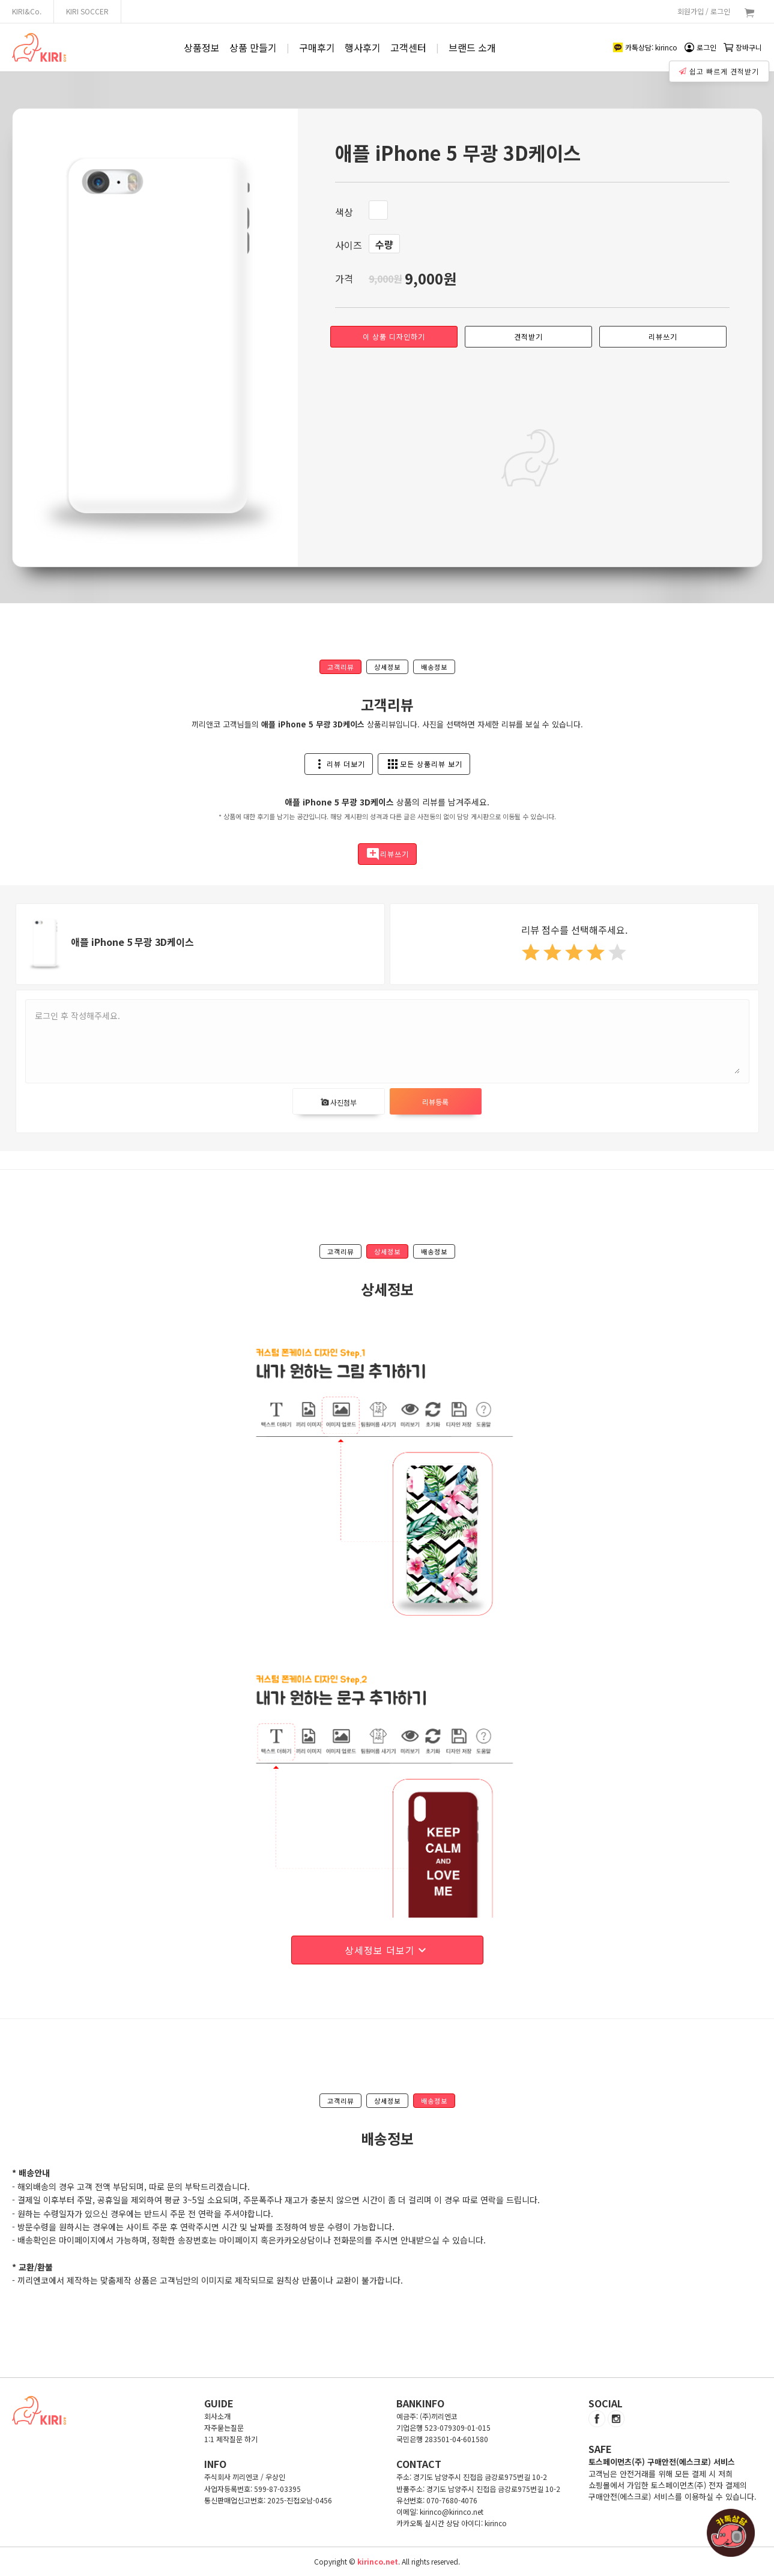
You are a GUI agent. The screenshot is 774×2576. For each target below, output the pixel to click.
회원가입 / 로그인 (703, 11)
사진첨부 (339, 1102)
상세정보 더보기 (387, 1950)
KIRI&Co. (26, 11)
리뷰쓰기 (663, 336)
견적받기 (528, 336)
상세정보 (387, 667)
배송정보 (434, 667)
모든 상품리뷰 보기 (423, 764)
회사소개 (217, 2416)
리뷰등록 (435, 1102)
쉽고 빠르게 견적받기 (720, 68)
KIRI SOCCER (87, 11)
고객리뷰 (340, 667)
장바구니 (743, 47)
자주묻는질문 (224, 2427)
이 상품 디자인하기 (394, 336)
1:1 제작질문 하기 (231, 2439)
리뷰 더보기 (338, 764)
